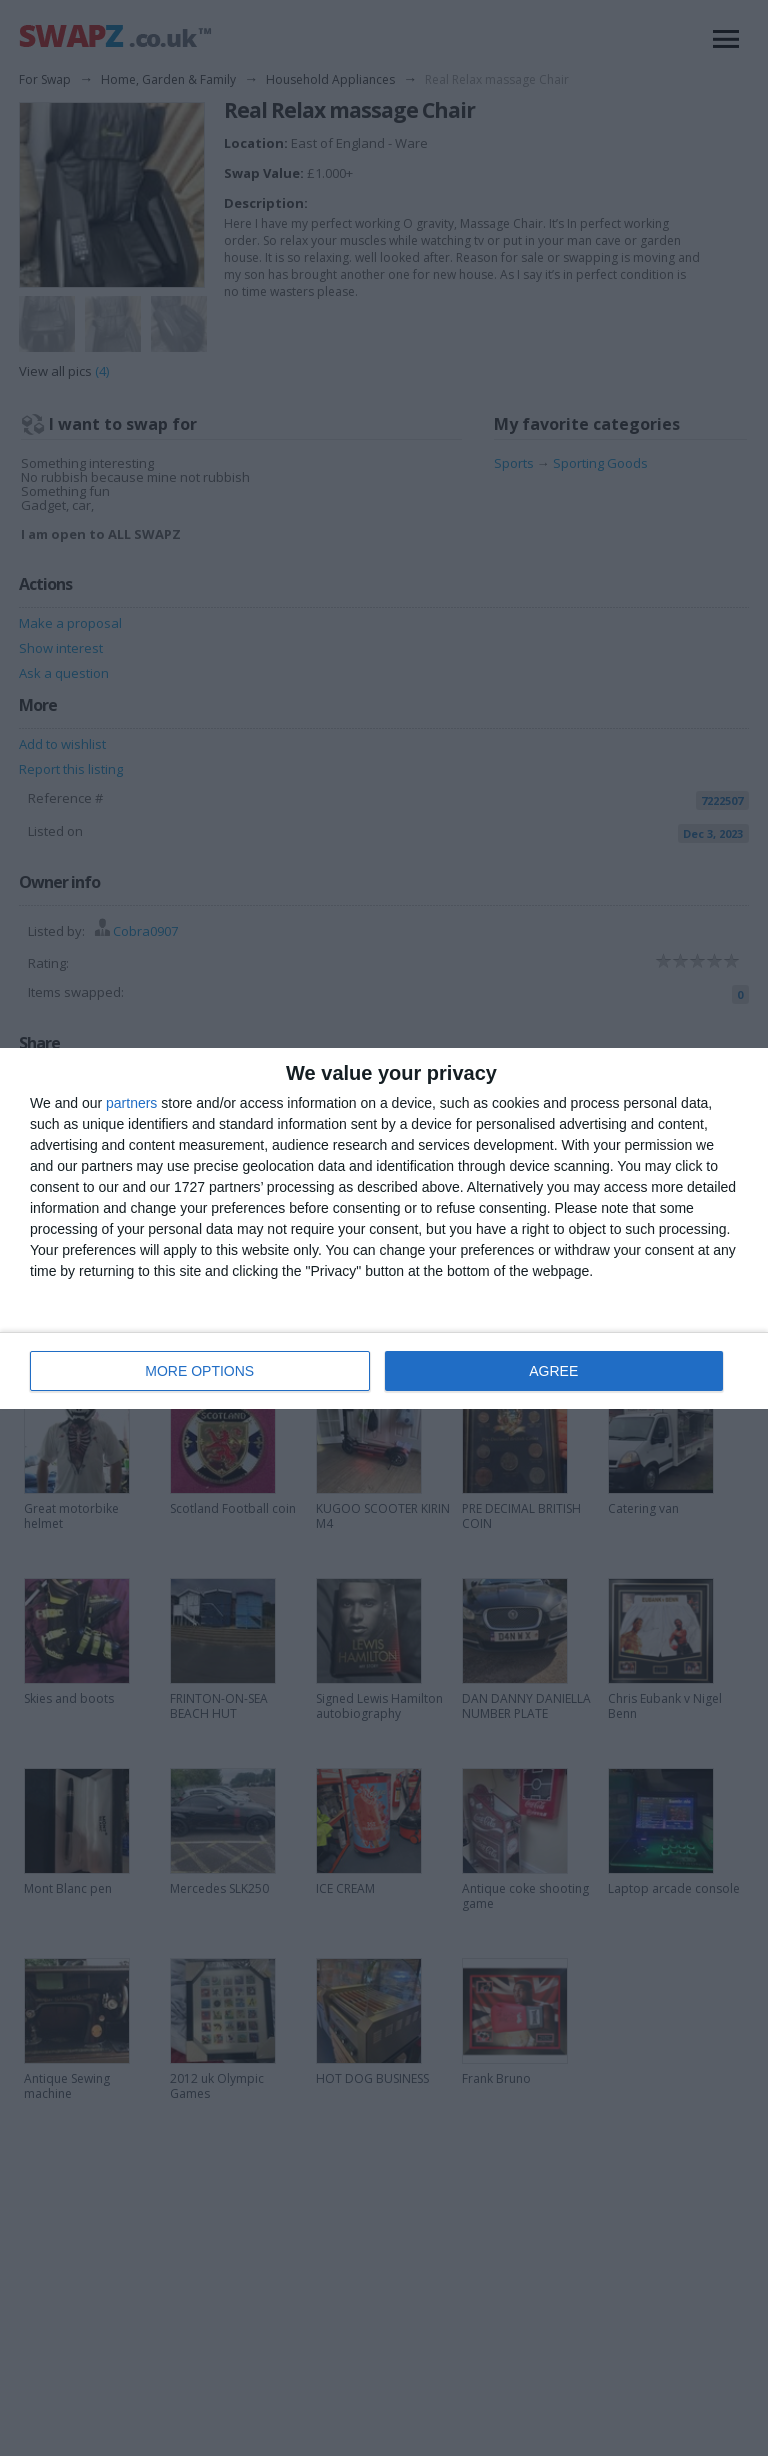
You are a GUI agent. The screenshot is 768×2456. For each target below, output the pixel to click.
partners (131, 1103)
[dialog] (384, 1228)
